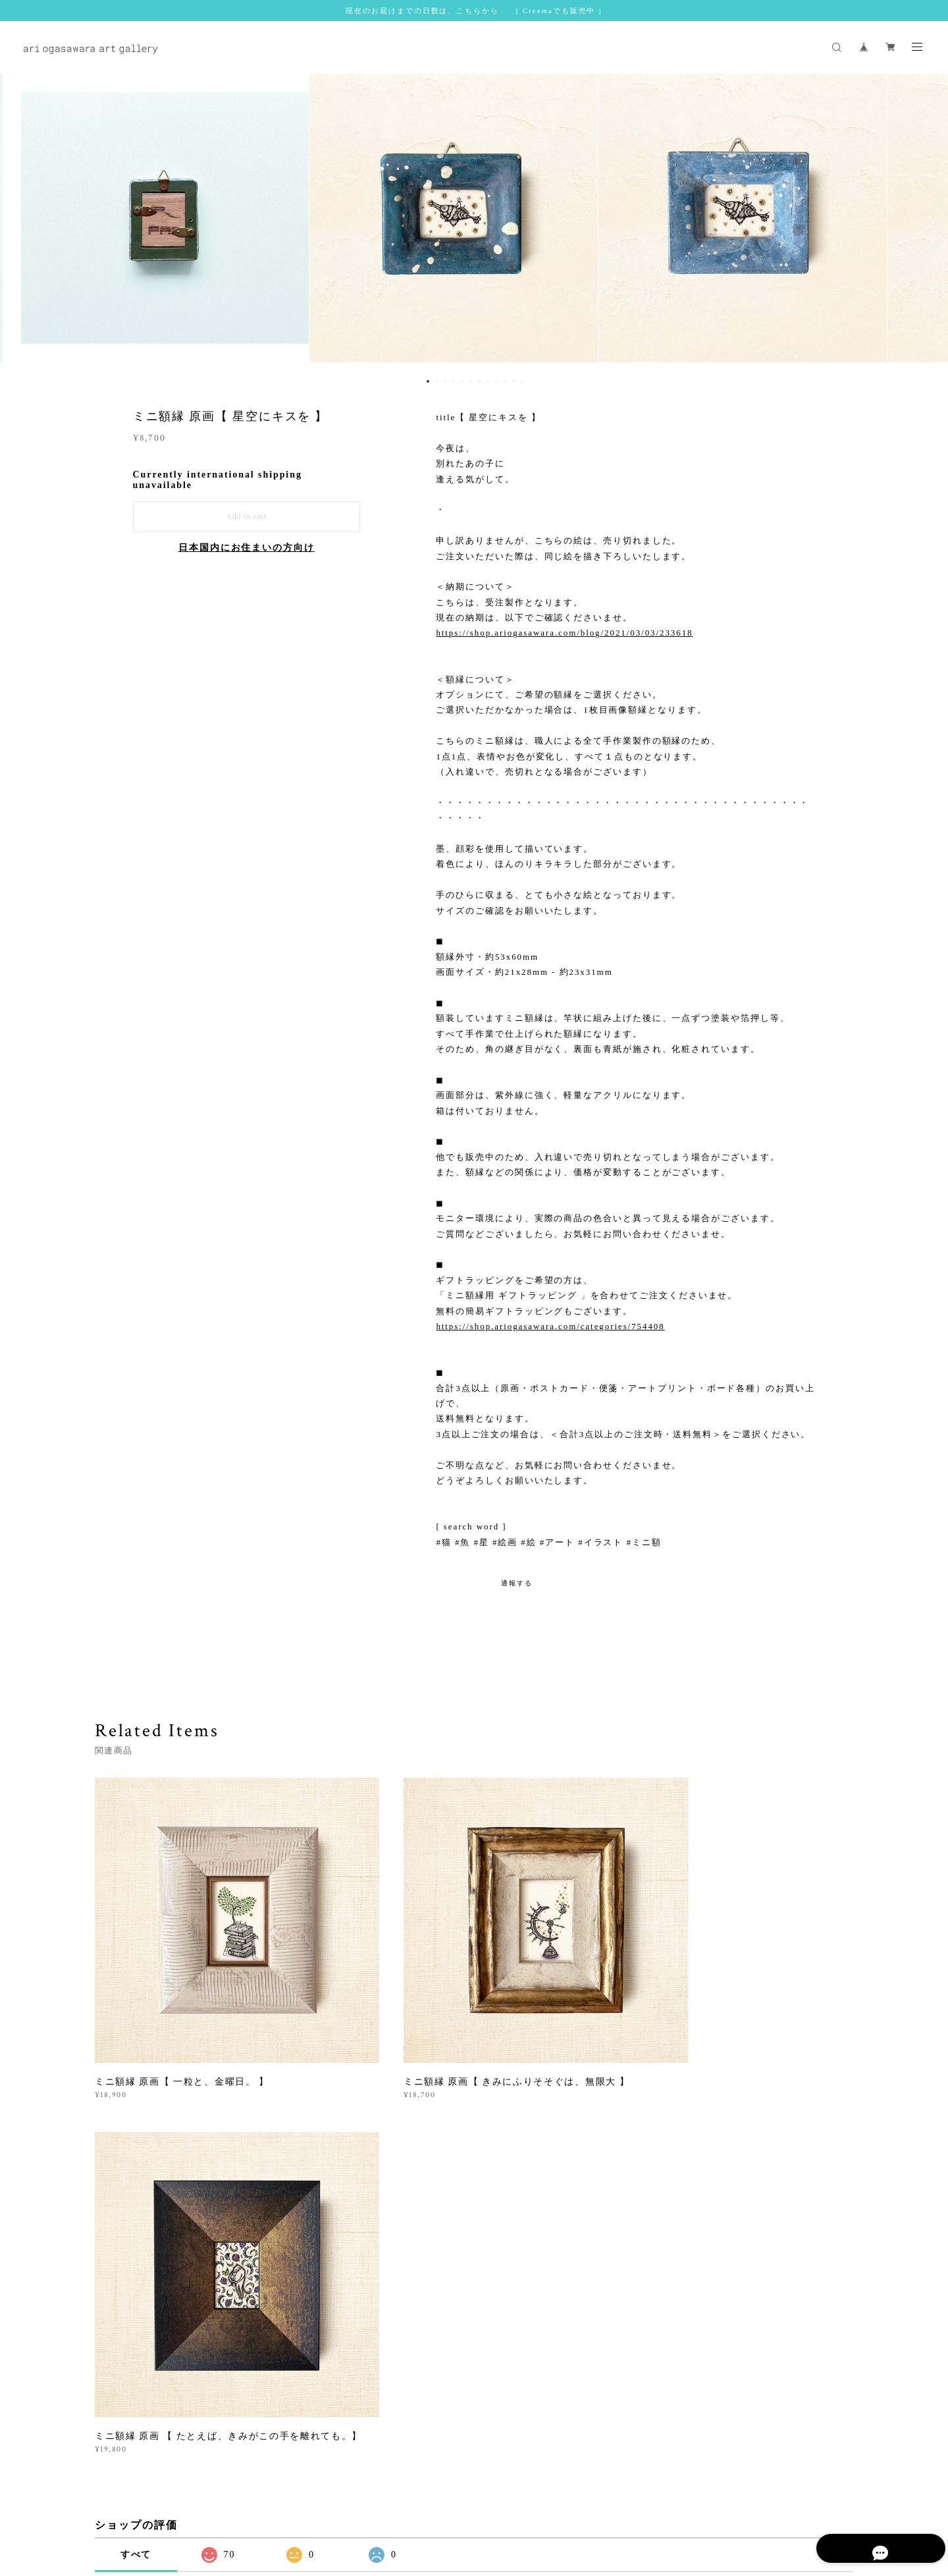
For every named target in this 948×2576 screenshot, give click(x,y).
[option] (474, 222)
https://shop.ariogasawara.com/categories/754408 (550, 1326)
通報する (517, 1583)
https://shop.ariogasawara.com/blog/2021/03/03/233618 (564, 633)
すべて (136, 2156)
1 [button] (428, 381)
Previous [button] (19, 222)
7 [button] (479, 381)
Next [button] (928, 222)
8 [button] (488, 381)
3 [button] (445, 381)
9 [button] (496, 381)
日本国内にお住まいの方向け (246, 548)
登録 (738, 2329)
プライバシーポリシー (255, 2498)
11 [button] (513, 381)
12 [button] (522, 381)
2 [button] (436, 381)
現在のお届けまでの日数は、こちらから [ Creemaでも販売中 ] (474, 10)
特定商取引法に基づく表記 (355, 2498)
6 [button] (470, 381)
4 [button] (453, 381)
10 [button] (505, 381)
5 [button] (462, 381)
